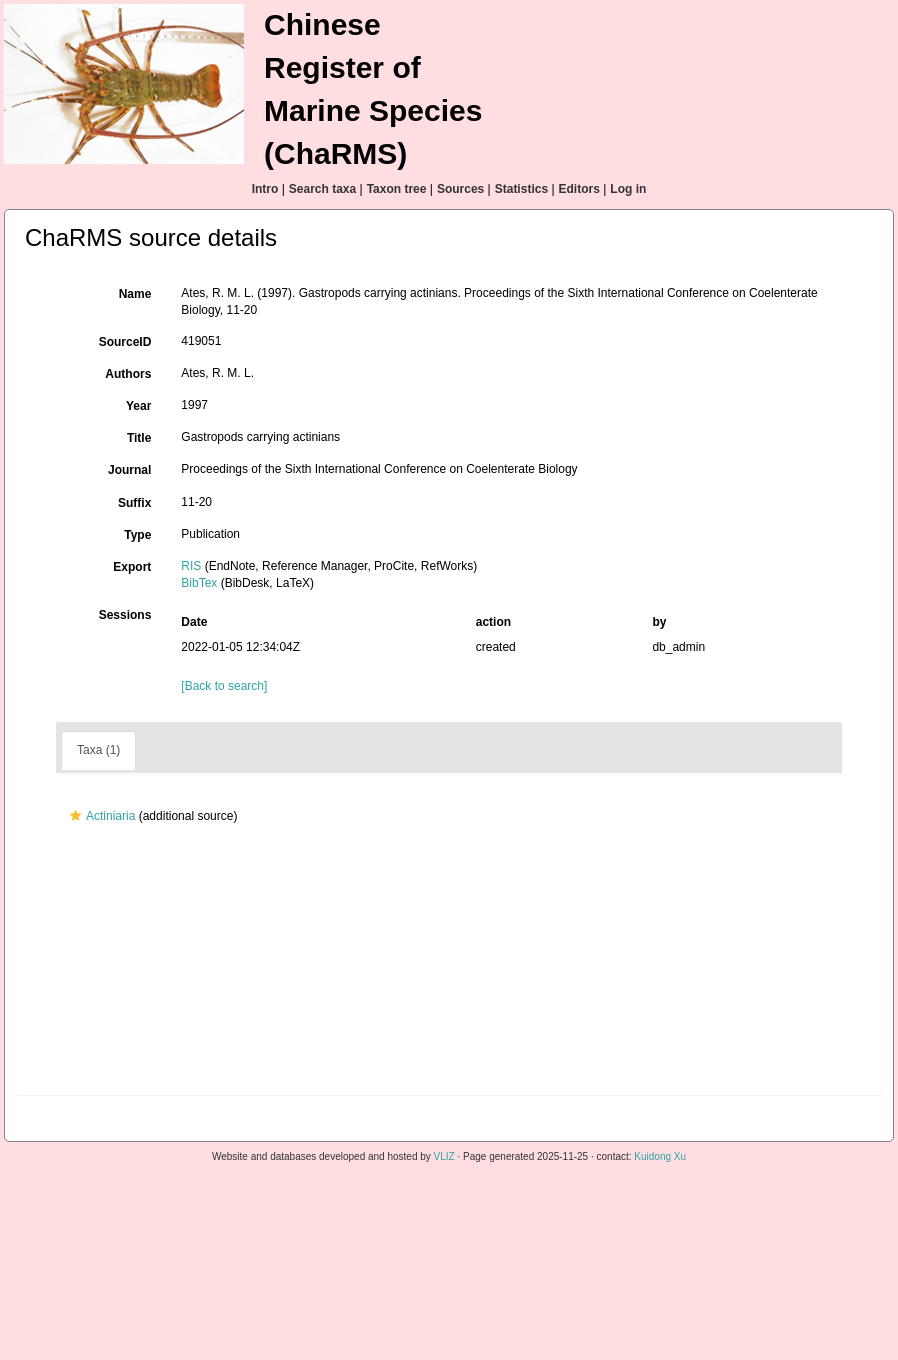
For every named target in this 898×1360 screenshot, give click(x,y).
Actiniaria (100, 816)
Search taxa (322, 189)
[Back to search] (224, 686)
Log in (628, 189)
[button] (75, 816)
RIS (191, 566)
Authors (128, 374)
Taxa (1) (98, 750)
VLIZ (444, 1156)
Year (138, 406)
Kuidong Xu (660, 1156)
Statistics (521, 189)
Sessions (125, 615)
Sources (460, 189)
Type (137, 535)
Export (132, 567)
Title (139, 438)
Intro (265, 189)
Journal (129, 470)
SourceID (125, 342)
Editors (579, 189)
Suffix (134, 503)
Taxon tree (397, 189)
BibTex (199, 583)
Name (135, 294)
